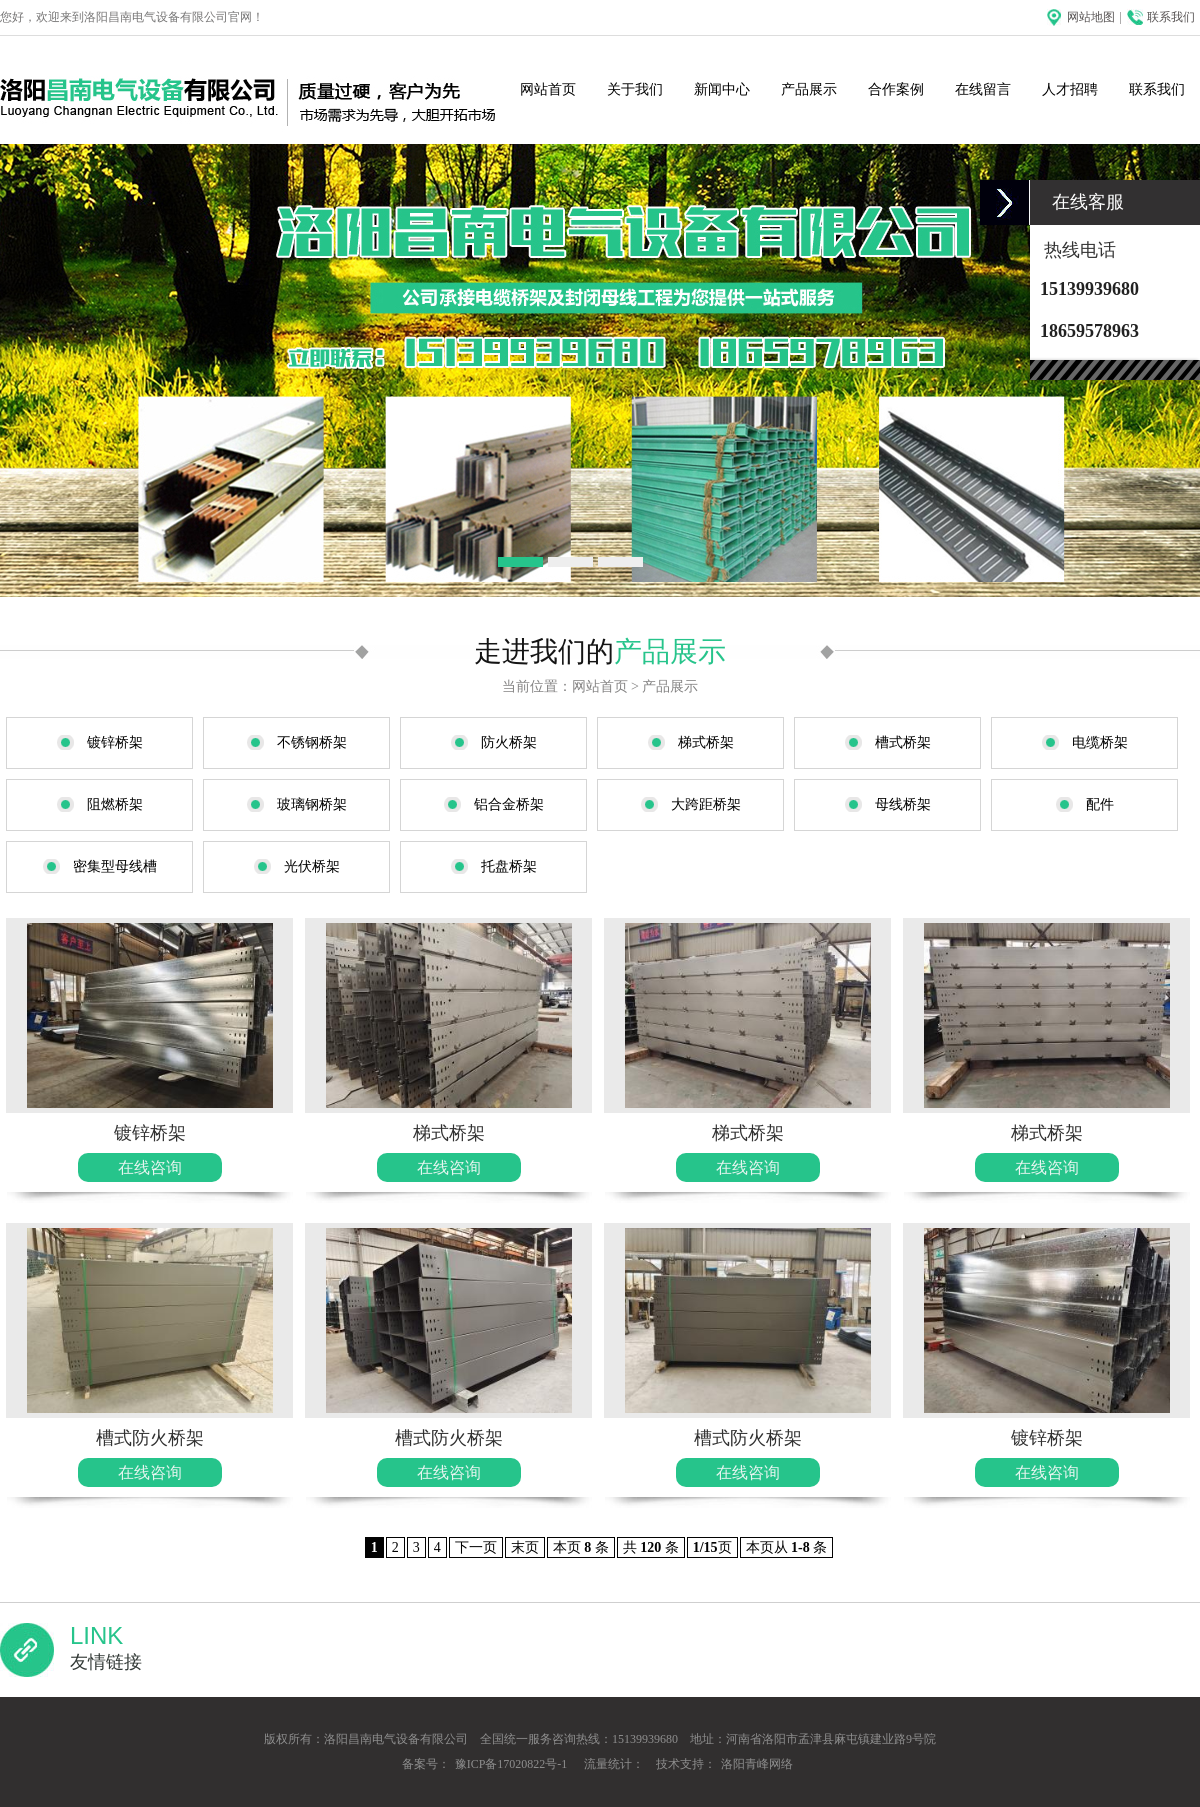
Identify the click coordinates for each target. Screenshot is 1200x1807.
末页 (525, 1547)
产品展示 (809, 89)
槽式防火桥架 (150, 1438)
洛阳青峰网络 (757, 1764)
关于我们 (635, 89)
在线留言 (983, 89)
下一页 (476, 1547)
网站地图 (1091, 17)
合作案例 (896, 89)
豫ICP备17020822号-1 (511, 1764)
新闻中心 (722, 89)
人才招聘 (1070, 89)
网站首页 (548, 89)
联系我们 (1171, 17)
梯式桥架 (449, 1133)
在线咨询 (150, 1167)
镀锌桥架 (150, 1133)
